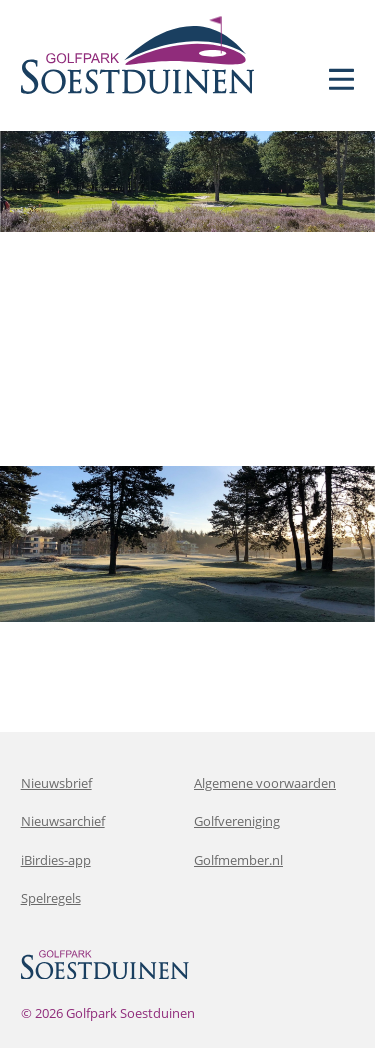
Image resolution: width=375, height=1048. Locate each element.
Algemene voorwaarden (265, 783)
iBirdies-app (56, 860)
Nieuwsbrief (56, 783)
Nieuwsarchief (63, 821)
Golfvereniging (237, 821)
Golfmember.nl (238, 860)
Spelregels (51, 898)
